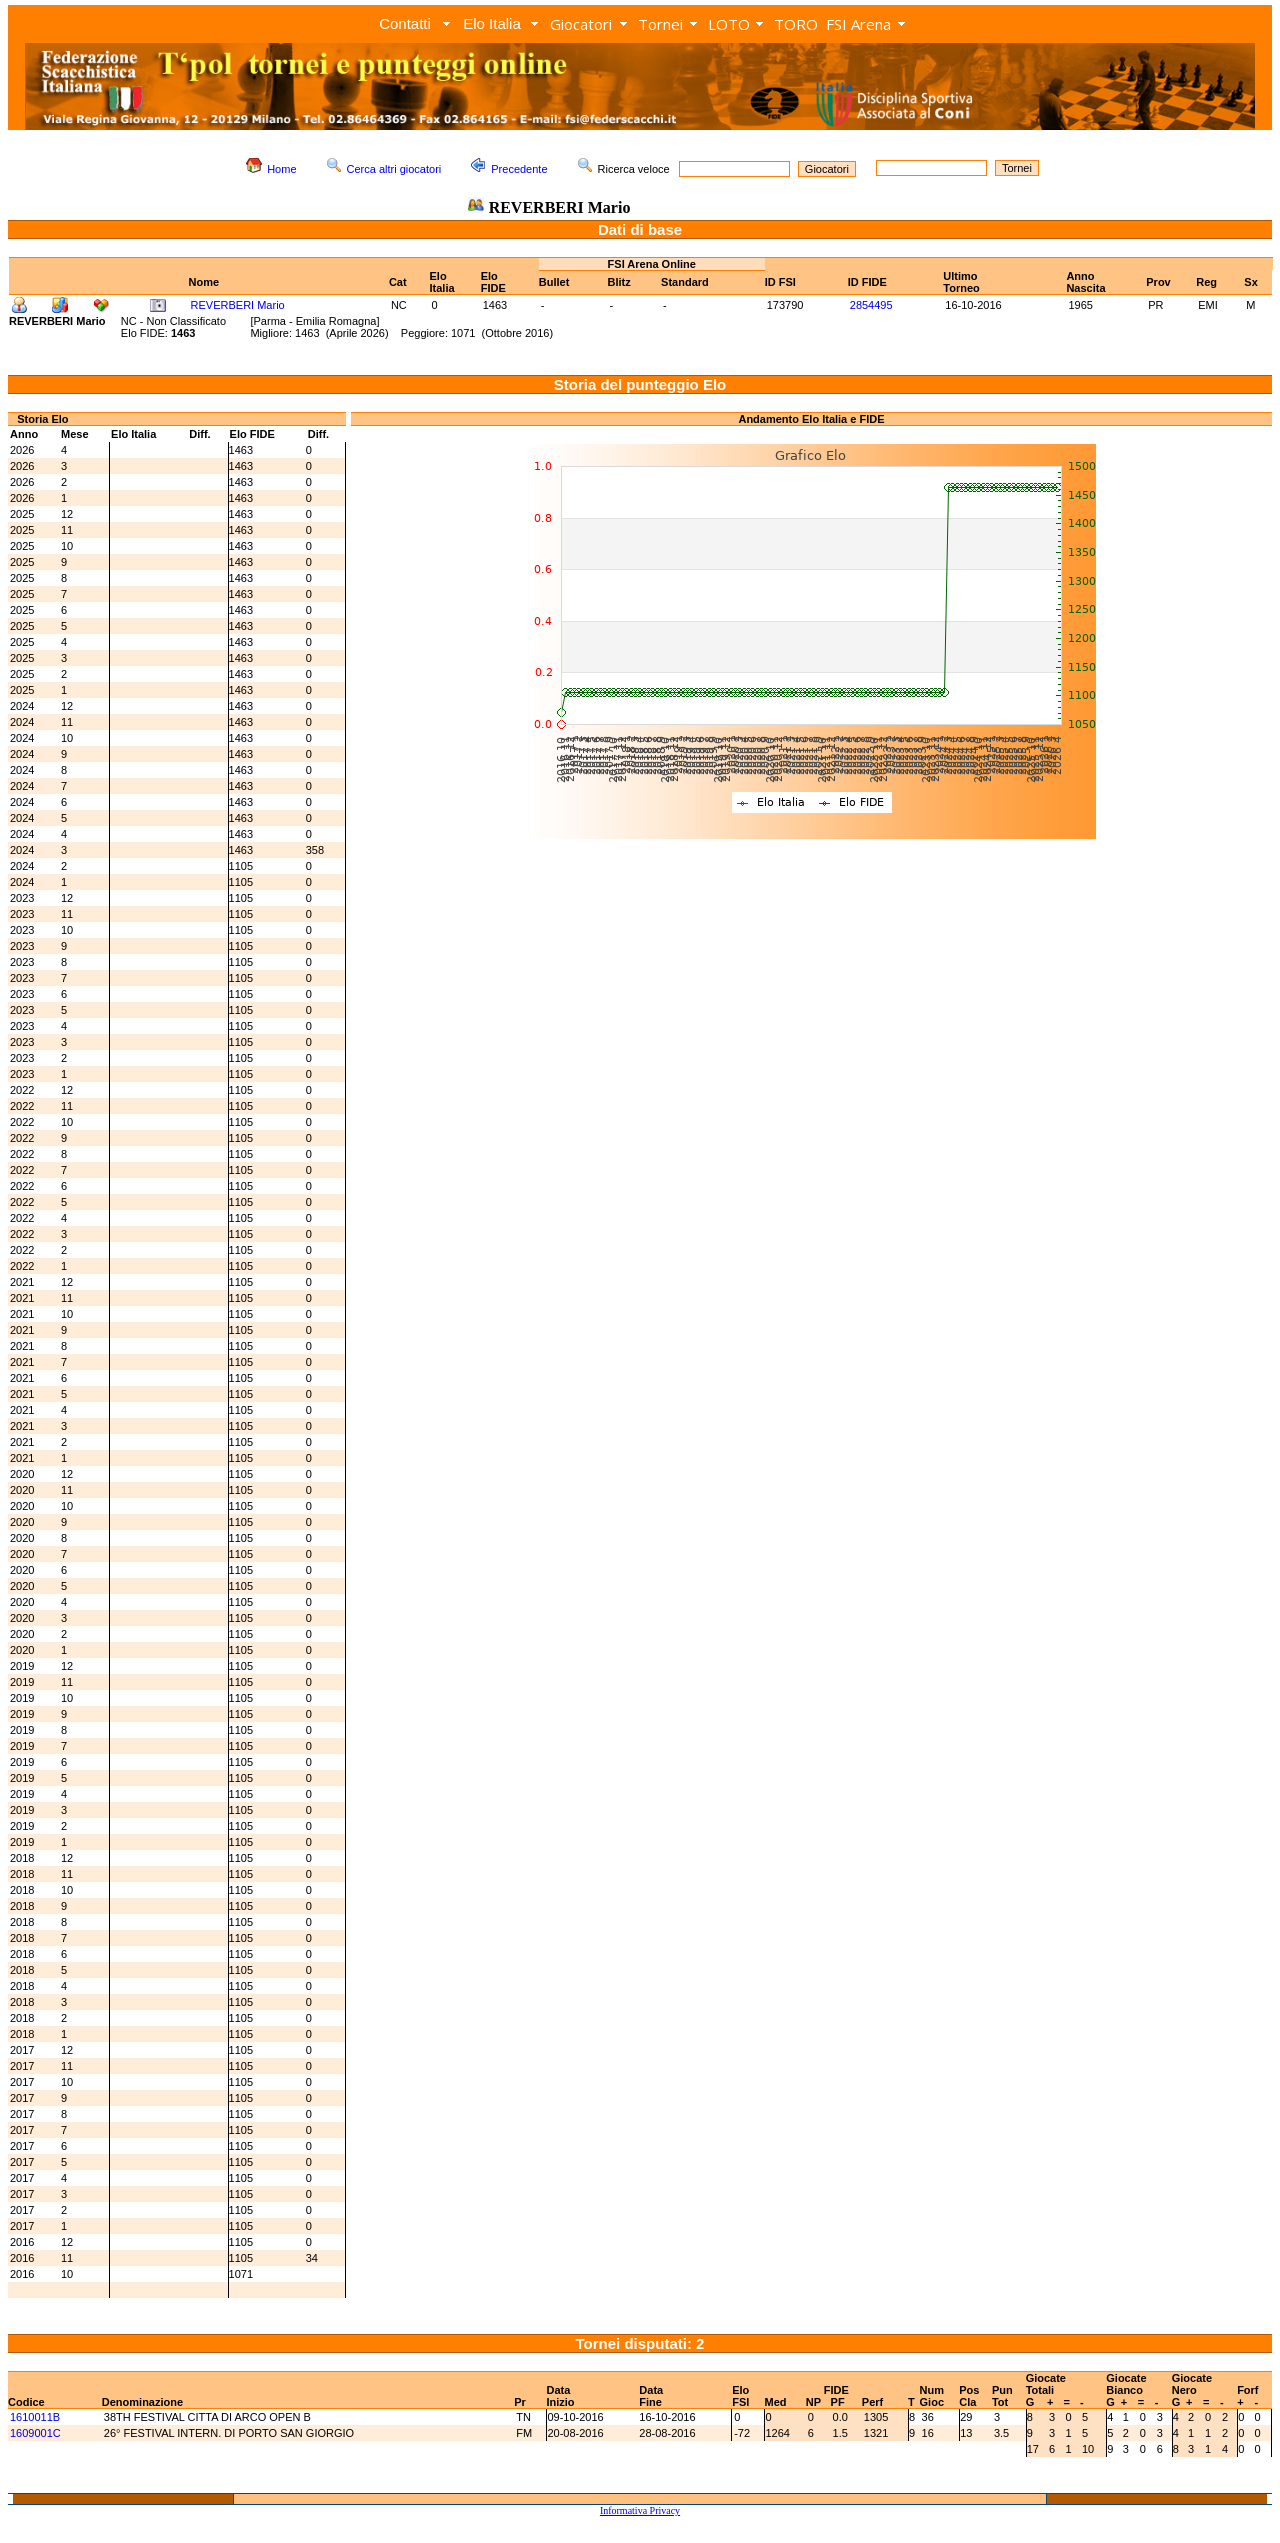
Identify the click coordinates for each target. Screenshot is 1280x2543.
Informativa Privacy (640, 2510)
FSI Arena (858, 24)
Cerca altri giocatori (394, 169)
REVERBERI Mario (238, 305)
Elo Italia (492, 23)
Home (281, 169)
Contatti (405, 23)
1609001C (35, 2433)
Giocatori (581, 24)
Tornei (660, 24)
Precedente (519, 169)
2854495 (871, 305)
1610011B (35, 2417)
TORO (796, 24)
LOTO (729, 24)
